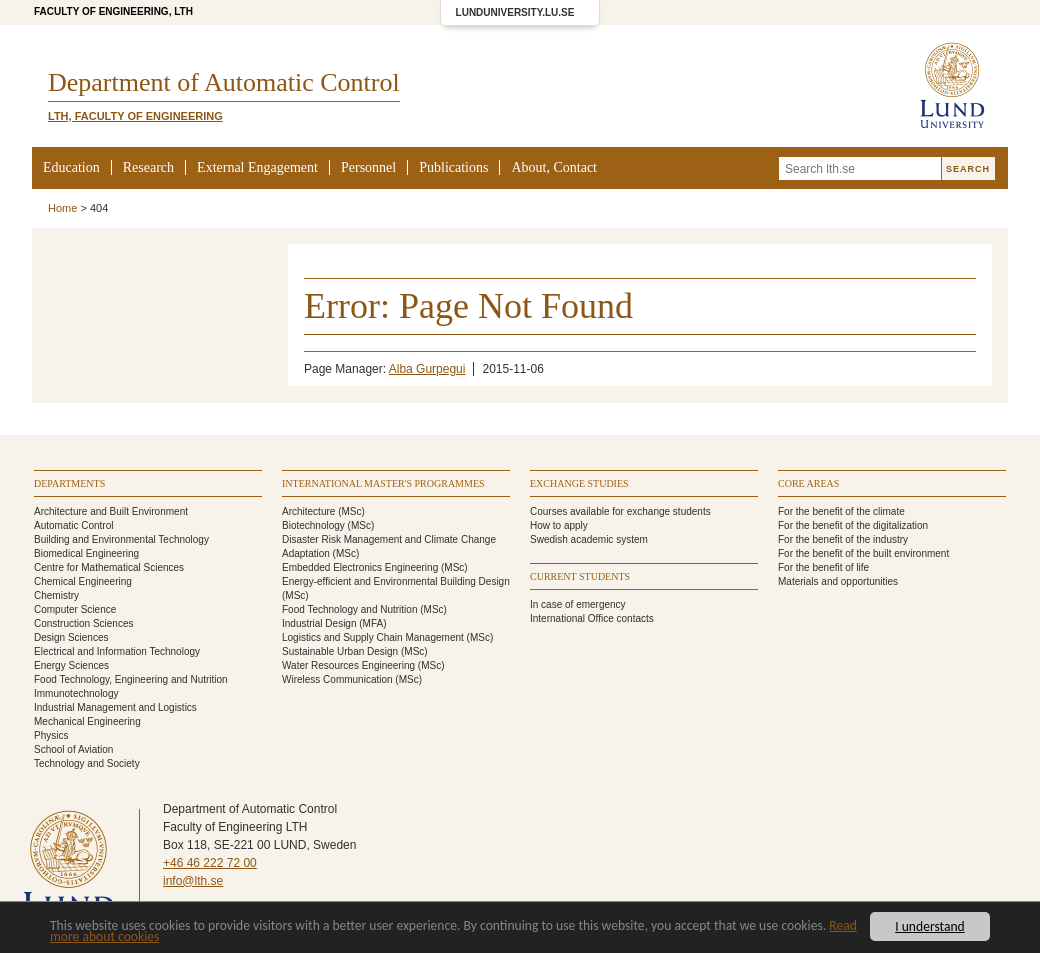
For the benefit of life (823, 567)
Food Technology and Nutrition (349, 609)
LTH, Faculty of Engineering (135, 116)
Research (148, 167)
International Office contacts (592, 618)
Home (62, 208)
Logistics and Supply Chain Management (373, 637)
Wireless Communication (337, 679)
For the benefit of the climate (841, 511)
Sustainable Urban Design (340, 651)
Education (71, 167)
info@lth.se (193, 881)
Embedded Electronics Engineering (360, 567)
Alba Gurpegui (427, 369)
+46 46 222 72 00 (210, 863)
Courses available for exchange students (620, 511)
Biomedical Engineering (86, 553)
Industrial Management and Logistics (115, 707)
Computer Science (75, 609)
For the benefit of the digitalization (853, 525)
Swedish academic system (589, 539)
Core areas (808, 483)
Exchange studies (579, 483)
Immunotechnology (76, 693)
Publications (453, 167)
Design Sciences (71, 637)
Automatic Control (73, 525)
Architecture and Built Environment (111, 511)
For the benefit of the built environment (863, 553)
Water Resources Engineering (348, 665)
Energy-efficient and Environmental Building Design (396, 581)
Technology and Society (87, 763)
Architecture (308, 511)
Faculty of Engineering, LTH (113, 11)
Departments (69, 483)
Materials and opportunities (838, 581)
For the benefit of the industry (843, 539)
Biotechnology (313, 525)
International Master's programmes (383, 483)
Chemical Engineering (83, 581)
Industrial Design (319, 623)
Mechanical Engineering (87, 721)
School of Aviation (73, 749)
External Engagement (257, 167)
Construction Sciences (84, 623)
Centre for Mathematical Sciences (109, 567)
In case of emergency (578, 604)
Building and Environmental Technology (121, 539)
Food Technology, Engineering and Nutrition (131, 679)
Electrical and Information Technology (117, 651)
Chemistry (56, 595)
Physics (51, 735)
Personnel (368, 167)
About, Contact (554, 167)
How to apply (559, 525)
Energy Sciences (71, 665)
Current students (580, 576)
